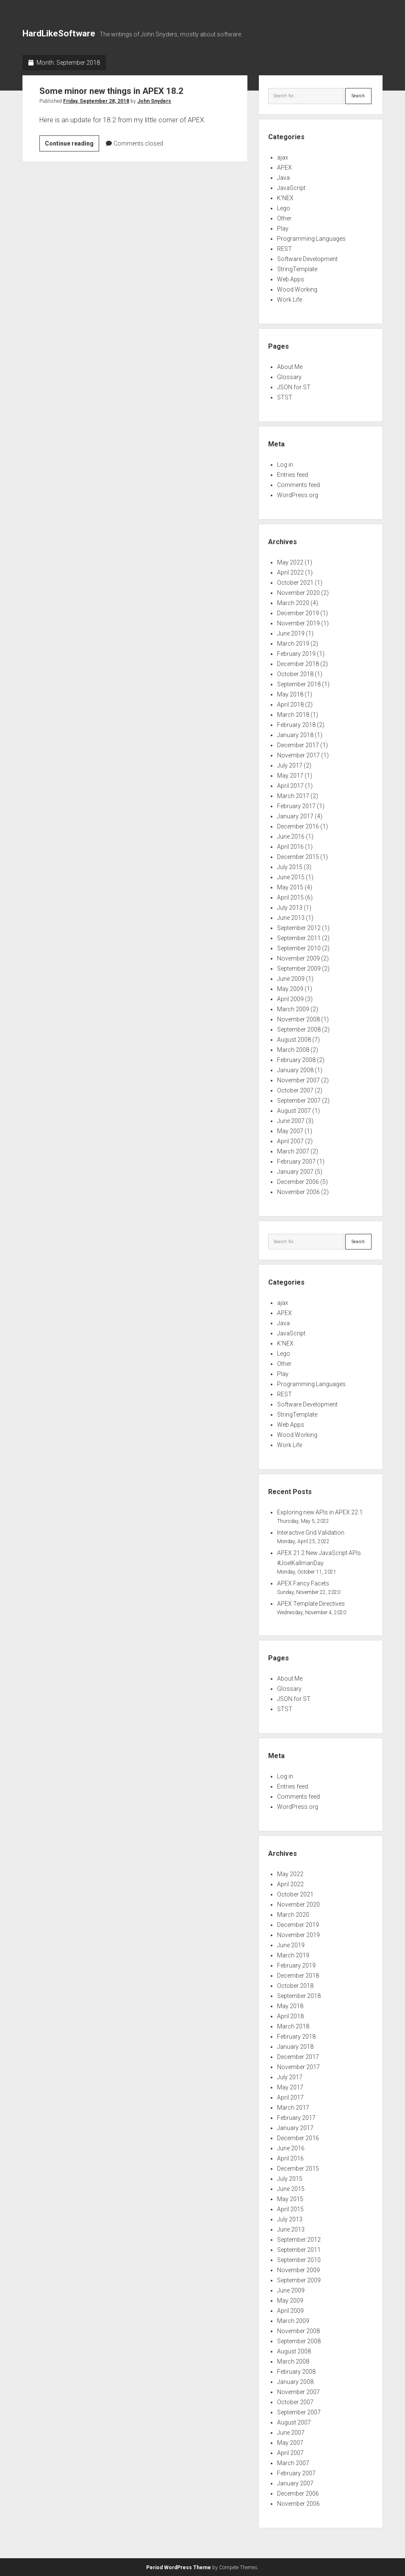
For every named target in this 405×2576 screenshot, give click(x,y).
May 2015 (290, 887)
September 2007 (299, 1100)
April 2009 (290, 999)
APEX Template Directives (311, 1603)
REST (284, 248)
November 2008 (298, 1019)
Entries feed (292, 474)
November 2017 (298, 755)
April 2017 (290, 785)
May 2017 (290, 775)
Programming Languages (311, 238)
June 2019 (291, 633)
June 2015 (291, 877)
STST (284, 397)
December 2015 (298, 856)
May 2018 (290, 694)
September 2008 (299, 1029)
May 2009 (290, 988)
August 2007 (294, 1110)
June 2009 (291, 978)
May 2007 (290, 1131)
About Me (289, 366)
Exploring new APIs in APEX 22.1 (320, 1512)
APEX (284, 167)
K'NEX (285, 198)
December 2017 (298, 745)
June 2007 (291, 1120)
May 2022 (290, 562)
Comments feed (298, 485)
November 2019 (298, 623)
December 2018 (298, 664)
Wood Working (297, 289)
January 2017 (295, 816)
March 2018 (293, 714)
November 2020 (298, 592)
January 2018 (295, 735)
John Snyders (154, 101)
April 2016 (290, 846)
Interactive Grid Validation (310, 1532)
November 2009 (298, 958)
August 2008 (294, 1039)
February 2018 (296, 724)
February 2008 (296, 1060)
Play (282, 228)
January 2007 (295, 1171)
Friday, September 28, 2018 (96, 101)
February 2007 (296, 1161)
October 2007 (295, 1090)
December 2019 (298, 613)
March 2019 (293, 643)
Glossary (289, 377)
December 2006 (298, 1181)
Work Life (289, 299)
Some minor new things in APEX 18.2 (114, 91)
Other (284, 218)
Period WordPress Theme (178, 2567)
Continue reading (72, 144)
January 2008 (295, 1070)
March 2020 (293, 603)
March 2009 (293, 1009)
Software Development (307, 259)
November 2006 (298, 1192)
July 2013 (289, 907)
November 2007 (298, 1080)
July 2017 (289, 765)
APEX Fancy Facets (303, 1583)
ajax (282, 157)
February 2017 (296, 806)
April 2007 (290, 1141)
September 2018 (299, 684)
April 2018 (290, 704)
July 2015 (289, 867)
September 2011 (299, 938)
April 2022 (290, 572)
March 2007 (293, 1151)
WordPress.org (297, 495)
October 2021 (295, 582)
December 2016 (298, 826)
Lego (283, 208)
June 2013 (291, 917)
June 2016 (291, 836)
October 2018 (295, 674)
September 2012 (299, 928)
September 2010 (299, 948)
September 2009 (299, 968)
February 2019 (296, 653)
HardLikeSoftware (58, 33)
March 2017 (293, 796)
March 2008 (293, 1049)
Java (283, 177)
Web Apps (290, 279)
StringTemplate (297, 269)
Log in (285, 464)
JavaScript (291, 187)
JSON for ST (294, 387)
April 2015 (290, 897)
